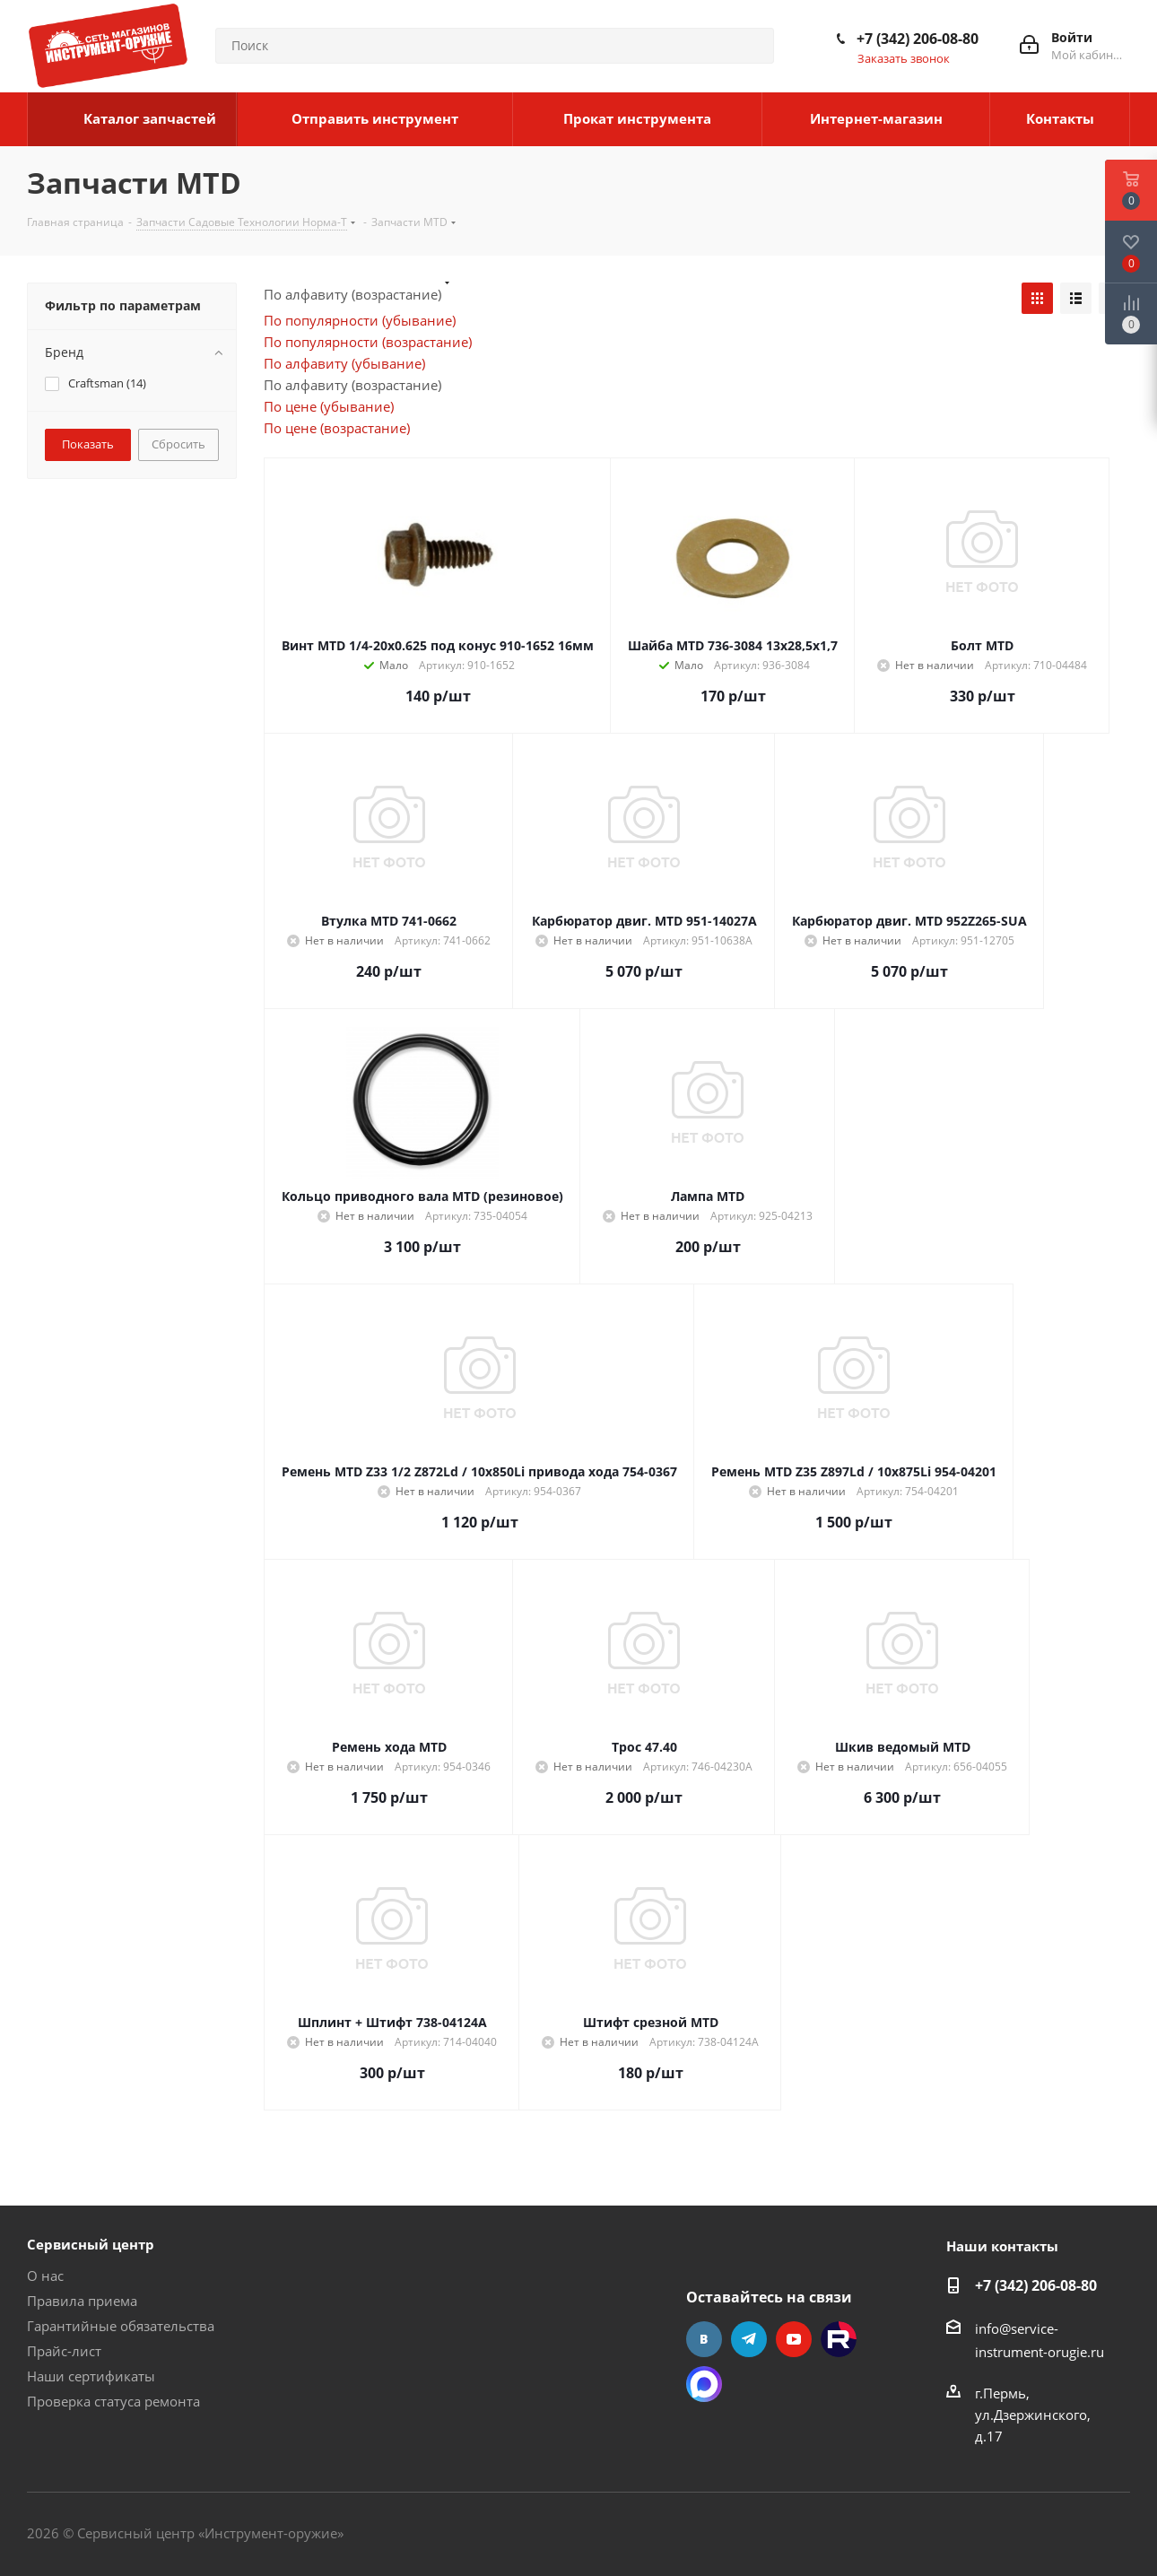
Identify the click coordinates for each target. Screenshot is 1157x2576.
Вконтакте (704, 2339)
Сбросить (178, 444)
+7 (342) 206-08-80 (918, 38)
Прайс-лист (64, 2351)
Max (704, 2384)
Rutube (839, 2339)
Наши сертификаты (91, 2376)
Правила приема (82, 2301)
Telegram (749, 2339)
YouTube (794, 2339)
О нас (45, 2275)
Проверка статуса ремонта (113, 2401)
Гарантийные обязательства (120, 2326)
